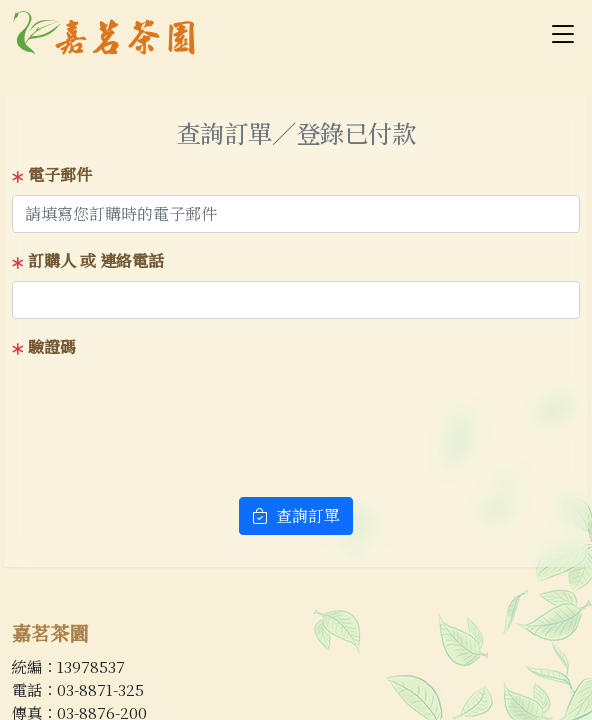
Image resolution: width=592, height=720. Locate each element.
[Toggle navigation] (563, 33)
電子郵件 (52, 174)
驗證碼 (44, 346)
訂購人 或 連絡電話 (88, 260)
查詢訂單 (296, 515)
